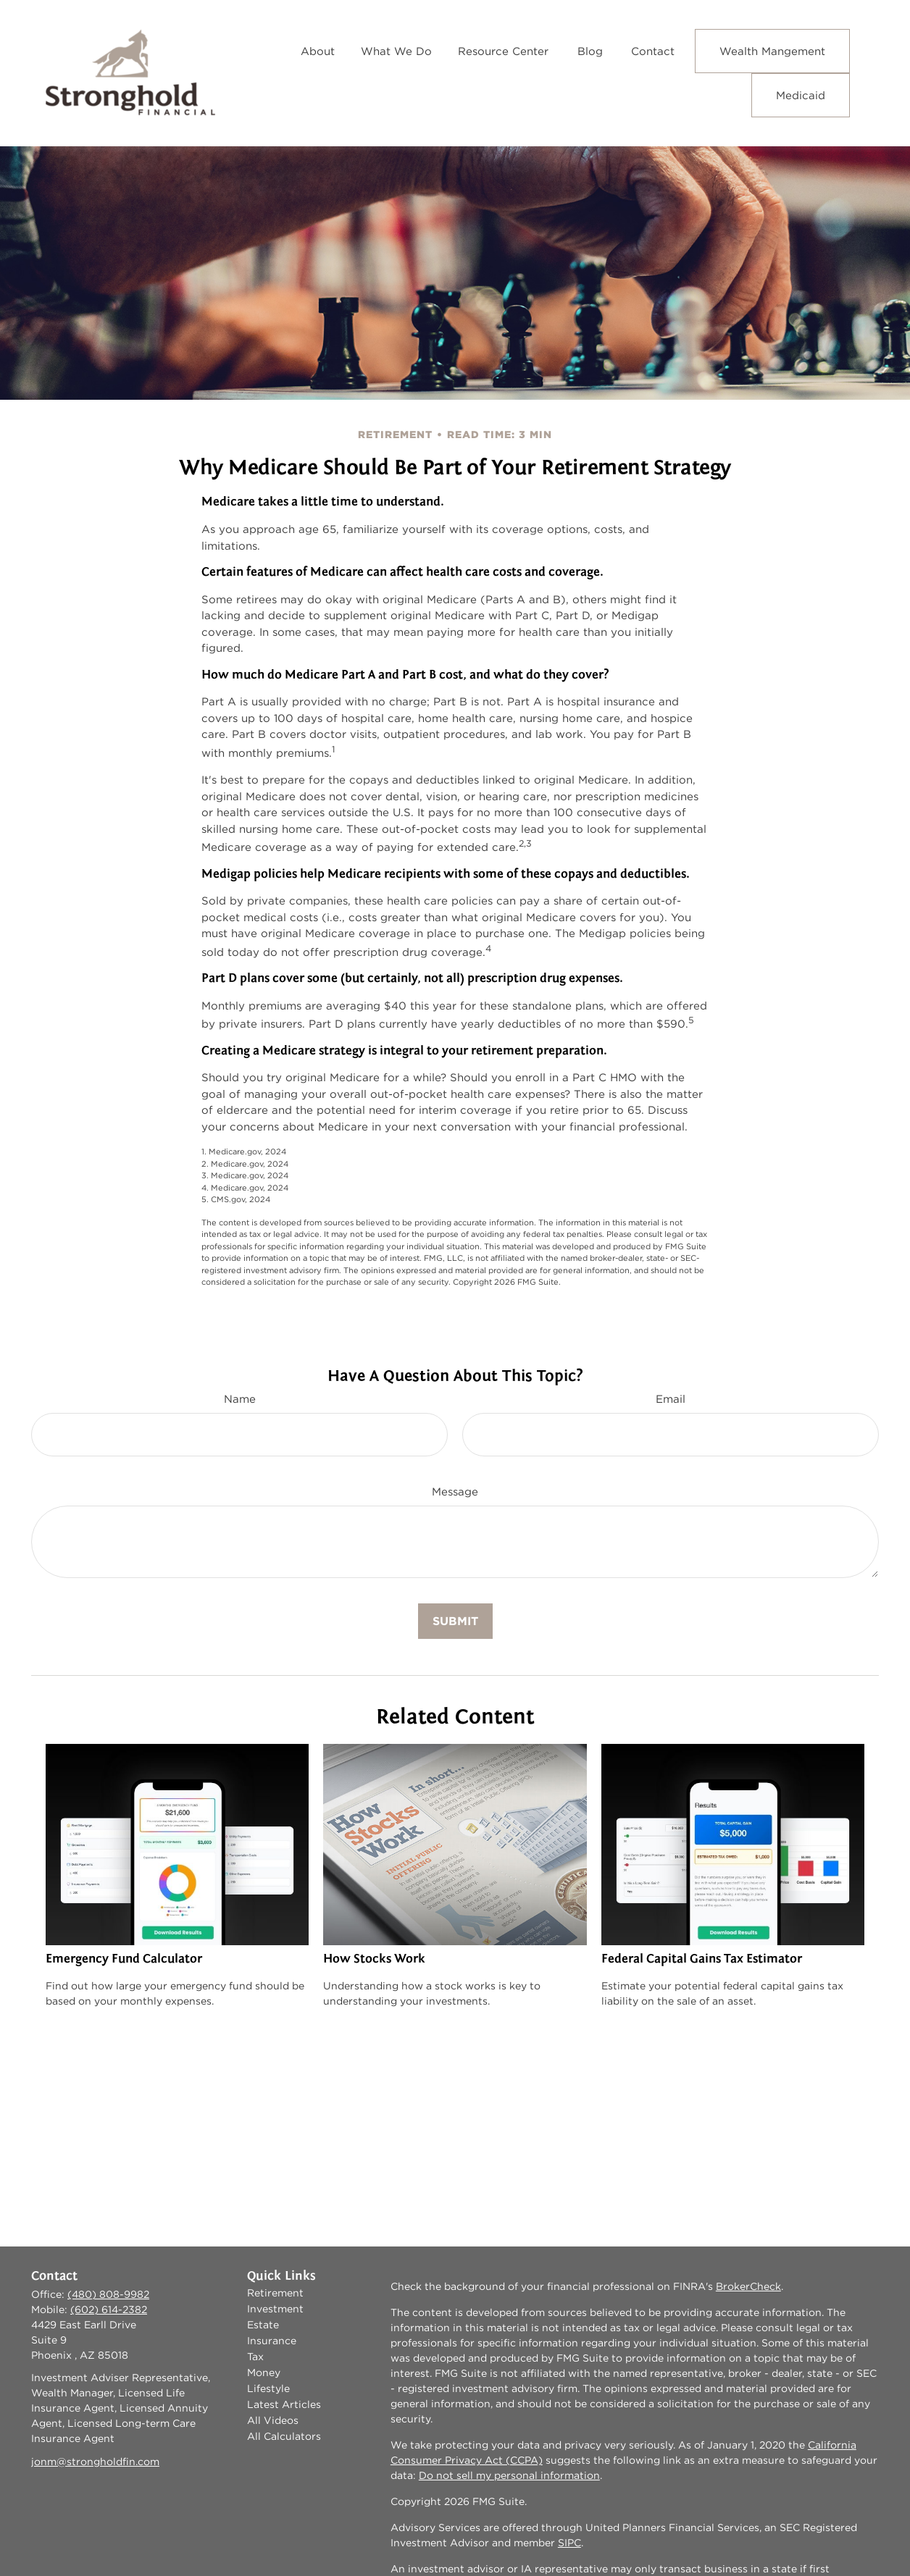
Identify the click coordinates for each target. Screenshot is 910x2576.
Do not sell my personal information (509, 2475)
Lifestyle (268, 2388)
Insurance (271, 2340)
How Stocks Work (374, 1958)
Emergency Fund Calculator (124, 1958)
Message (455, 1491)
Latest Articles (284, 2404)
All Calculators (284, 2436)
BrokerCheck (748, 2286)
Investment (275, 2309)
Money (263, 2372)
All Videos (273, 2420)
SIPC (569, 2542)
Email (670, 1399)
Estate (263, 2324)
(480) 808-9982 (108, 2294)
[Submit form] (455, 1621)
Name (240, 1399)
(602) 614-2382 (108, 2309)
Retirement (275, 2293)
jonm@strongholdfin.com (95, 2461)
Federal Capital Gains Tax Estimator (701, 1958)
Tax (255, 2356)
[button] (318, 51)
